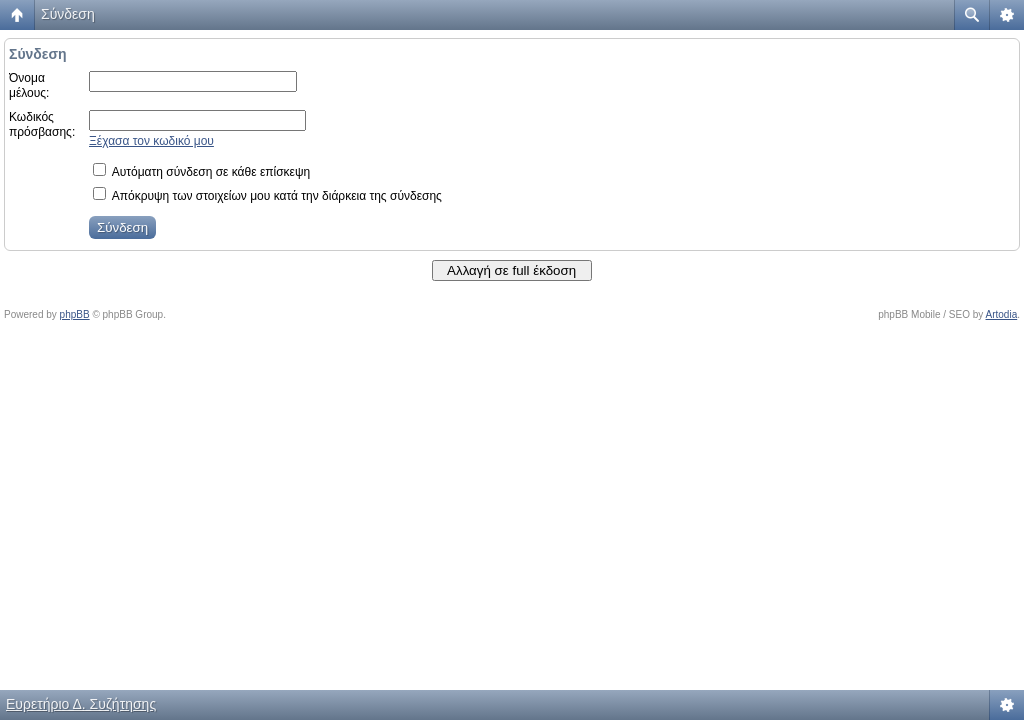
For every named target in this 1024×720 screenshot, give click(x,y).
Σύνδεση (68, 14)
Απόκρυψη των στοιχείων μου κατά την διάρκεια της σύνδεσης (267, 196)
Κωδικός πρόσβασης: (42, 125)
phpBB (75, 314)
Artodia (1002, 314)
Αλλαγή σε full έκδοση (511, 270)
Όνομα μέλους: (29, 86)
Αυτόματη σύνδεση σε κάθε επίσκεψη (201, 172)
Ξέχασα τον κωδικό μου (151, 141)
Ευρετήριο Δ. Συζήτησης (81, 704)
